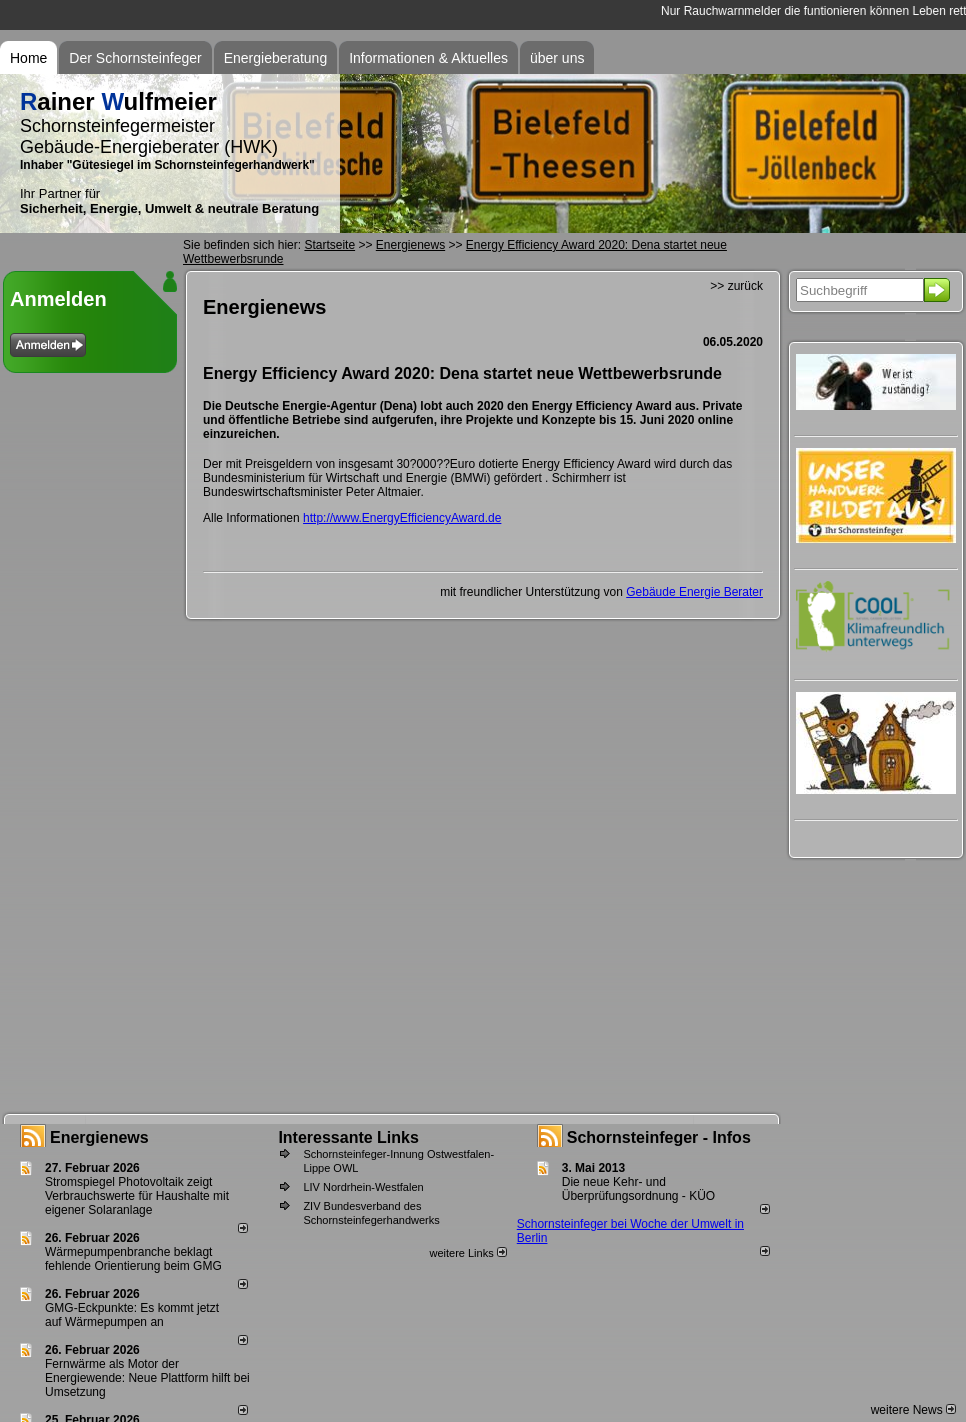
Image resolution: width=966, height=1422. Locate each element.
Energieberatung (276, 58)
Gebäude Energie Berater (694, 592)
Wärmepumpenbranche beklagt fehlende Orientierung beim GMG (133, 1259)
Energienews (99, 1137)
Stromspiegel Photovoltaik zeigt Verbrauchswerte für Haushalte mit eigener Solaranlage (137, 1196)
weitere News (913, 1410)
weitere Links (467, 1253)
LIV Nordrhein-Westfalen (363, 1187)
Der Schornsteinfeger (135, 58)
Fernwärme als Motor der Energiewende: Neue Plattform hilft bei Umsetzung (147, 1378)
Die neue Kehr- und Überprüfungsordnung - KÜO (638, 1189)
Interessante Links (348, 1137)
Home (28, 58)
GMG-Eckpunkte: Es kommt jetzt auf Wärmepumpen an (132, 1315)
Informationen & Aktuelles (428, 58)
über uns (557, 58)
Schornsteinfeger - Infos (659, 1137)
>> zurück (736, 286)
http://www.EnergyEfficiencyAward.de (402, 518)
